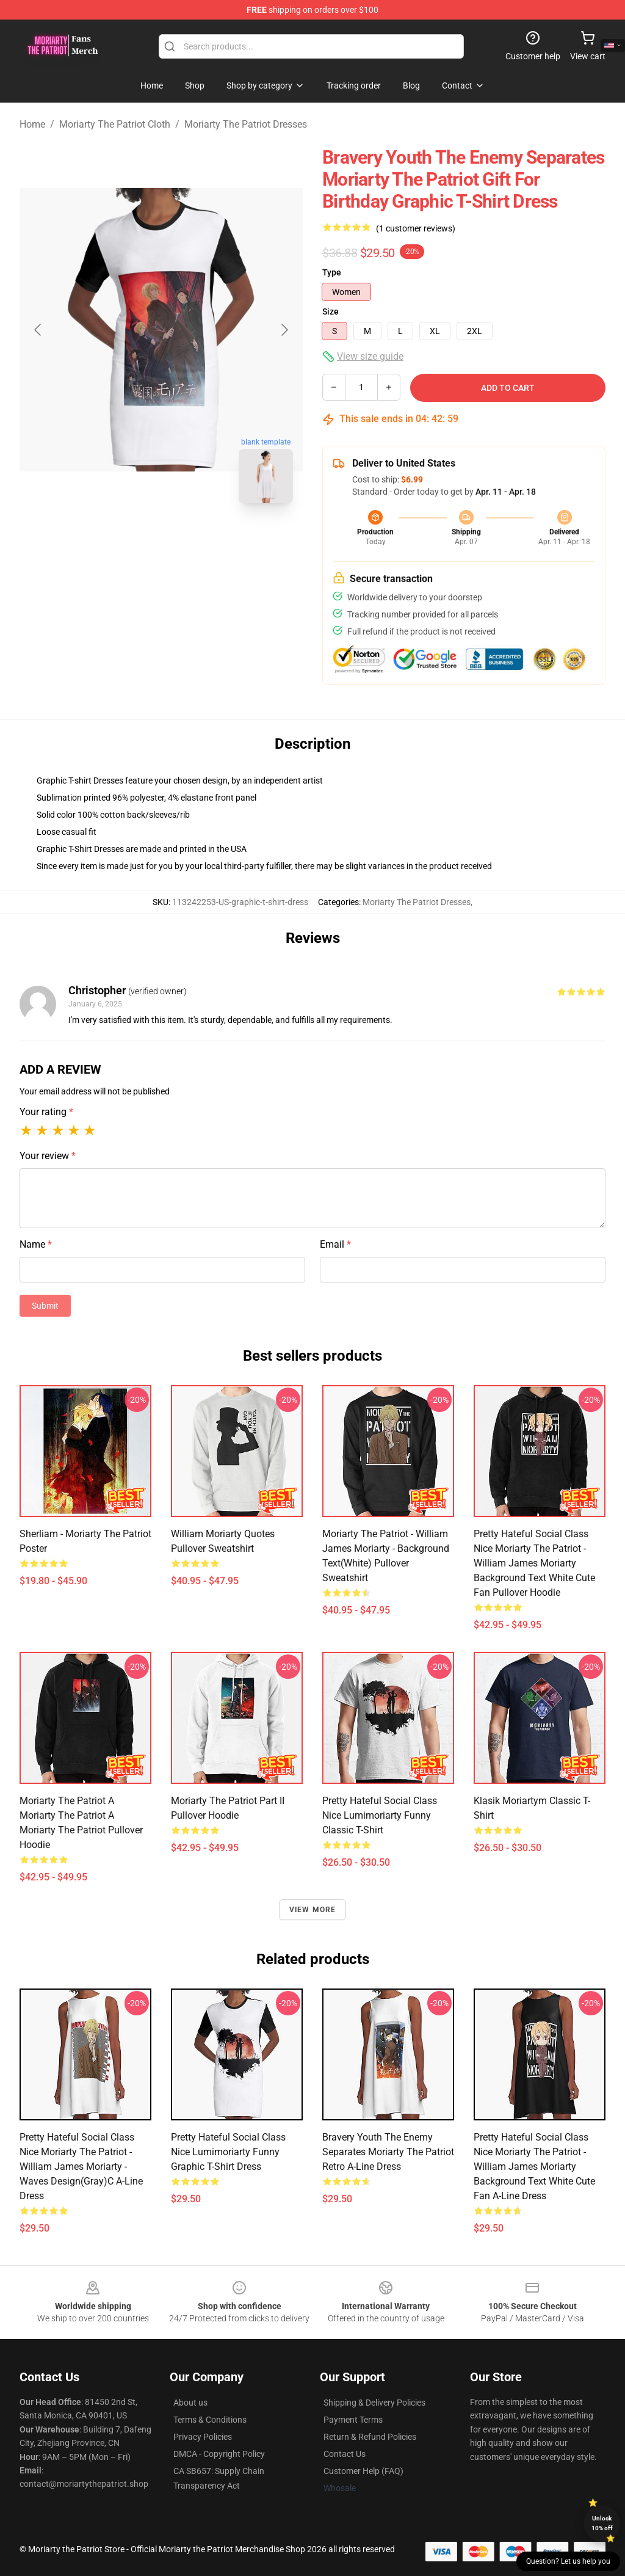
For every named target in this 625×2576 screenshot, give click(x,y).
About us (190, 2402)
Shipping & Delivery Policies (374, 2402)
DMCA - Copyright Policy (219, 2454)
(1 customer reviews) (415, 228)
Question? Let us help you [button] (568, 2561)
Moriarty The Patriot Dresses (245, 124)
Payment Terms (353, 2420)
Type (331, 272)
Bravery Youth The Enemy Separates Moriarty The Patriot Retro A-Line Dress (388, 2151)
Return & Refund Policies (369, 2437)
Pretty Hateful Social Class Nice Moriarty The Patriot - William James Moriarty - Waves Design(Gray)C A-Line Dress (81, 2166)
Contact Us (344, 2454)
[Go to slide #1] (129, 540)
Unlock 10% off (602, 2523)
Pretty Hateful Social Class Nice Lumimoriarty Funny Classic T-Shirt (379, 1815)
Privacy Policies (202, 2437)
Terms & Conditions (210, 2420)
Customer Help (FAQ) (363, 2471)
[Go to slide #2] (193, 540)
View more (312, 1909)
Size (330, 311)
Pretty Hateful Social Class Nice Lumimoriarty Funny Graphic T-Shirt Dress (228, 2151)
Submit (45, 1306)
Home (32, 124)
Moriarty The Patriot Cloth (114, 124)
